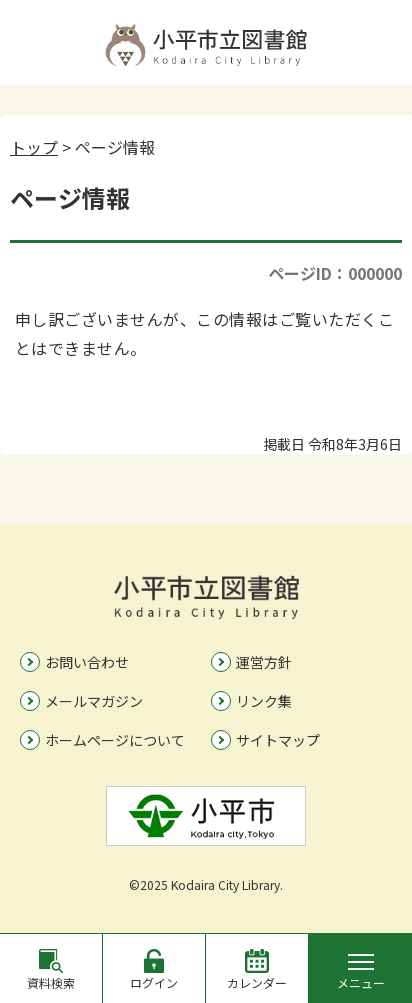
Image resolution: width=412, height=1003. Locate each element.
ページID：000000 (335, 273)
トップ (34, 147)
